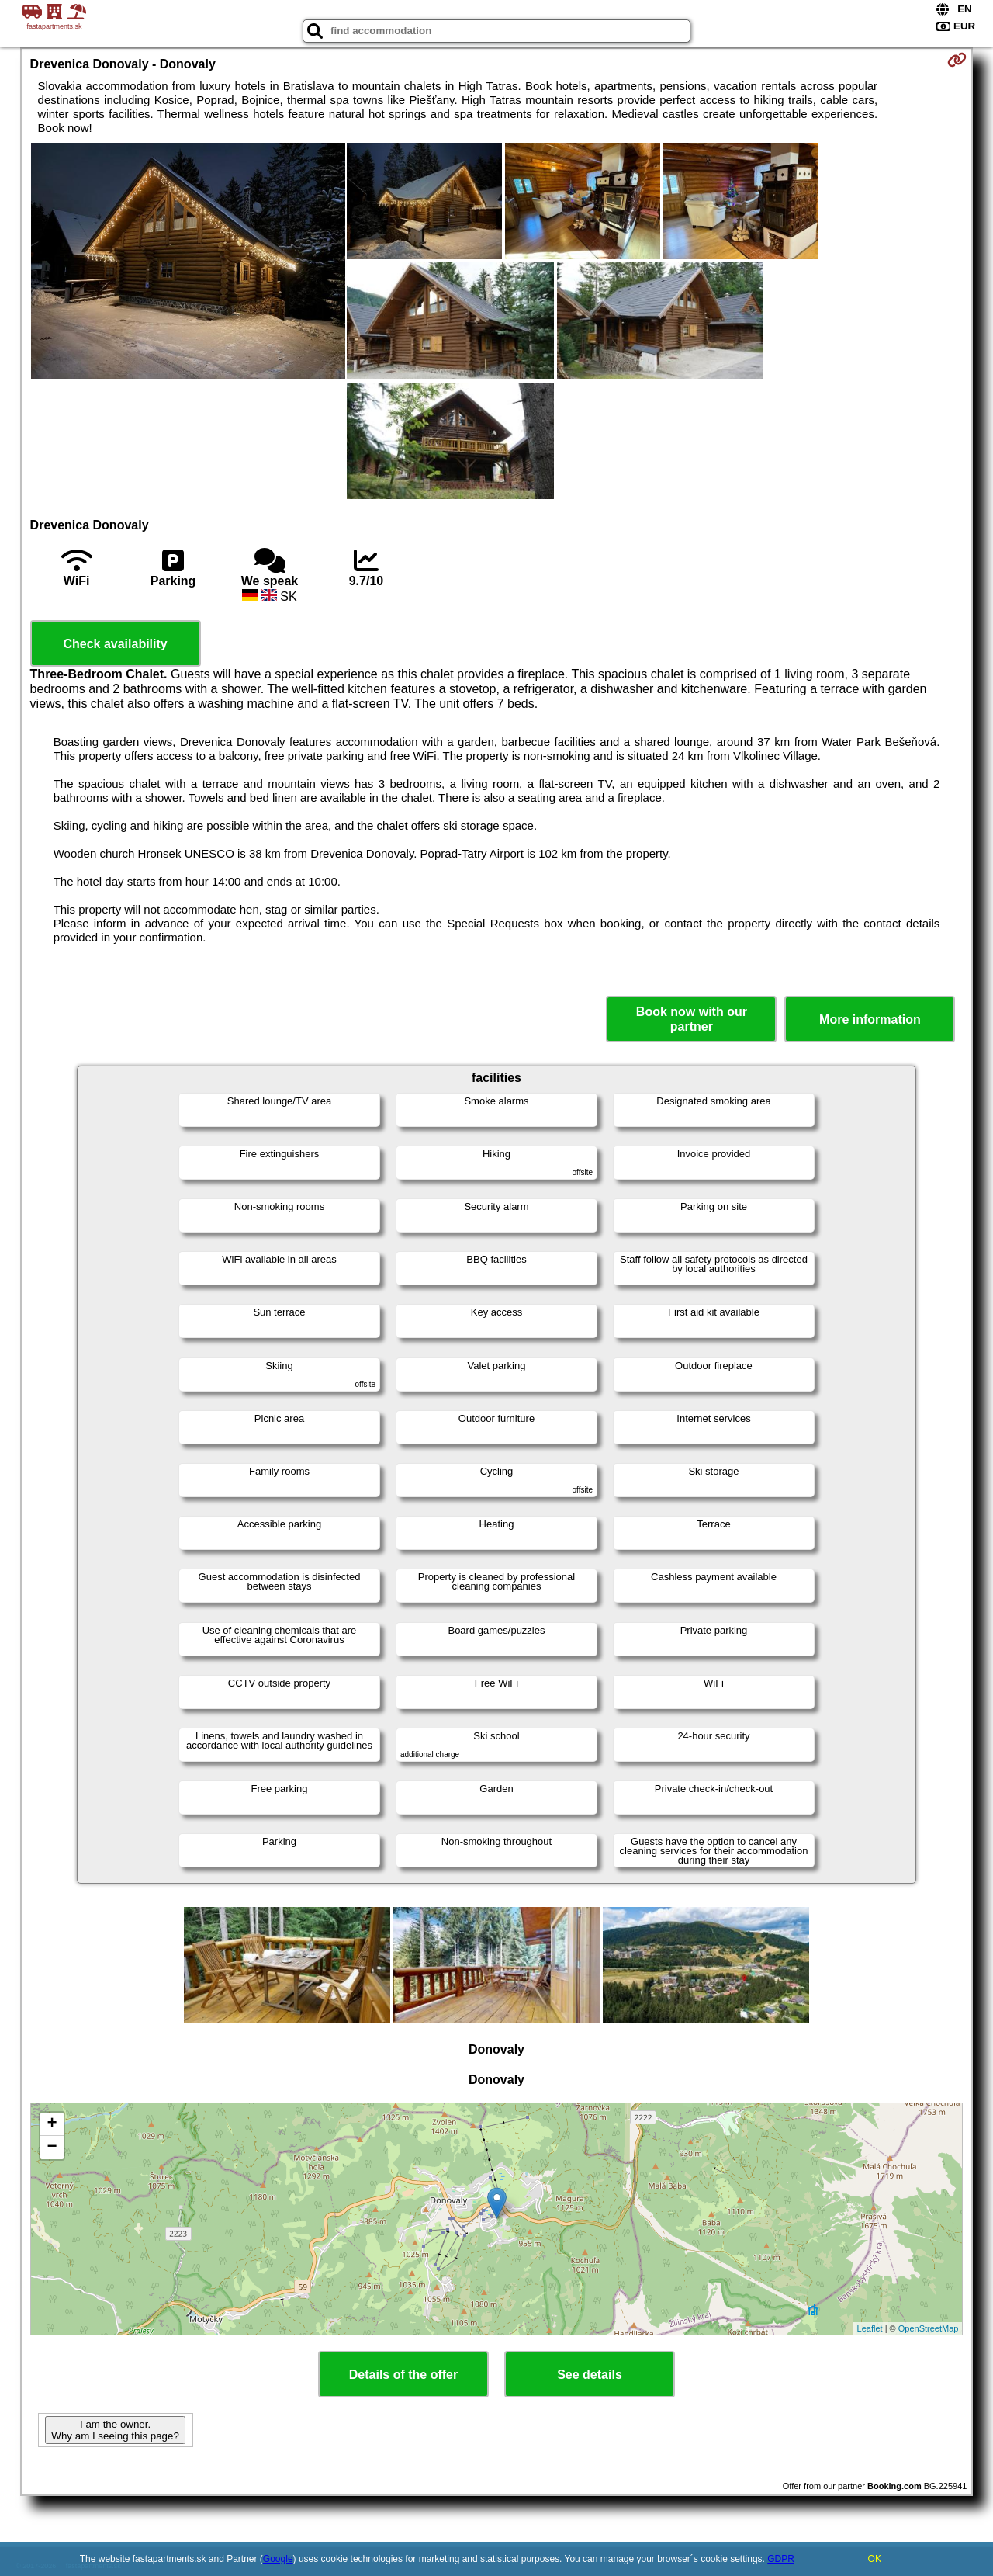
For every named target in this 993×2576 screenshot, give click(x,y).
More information (870, 1019)
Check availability (115, 643)
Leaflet (870, 2328)
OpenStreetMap (928, 2328)
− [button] (52, 2147)
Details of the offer (403, 2374)
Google (278, 2558)
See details (589, 2374)
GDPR (780, 2558)
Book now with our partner (691, 1019)
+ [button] (52, 2124)
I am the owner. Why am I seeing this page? (114, 2430)
